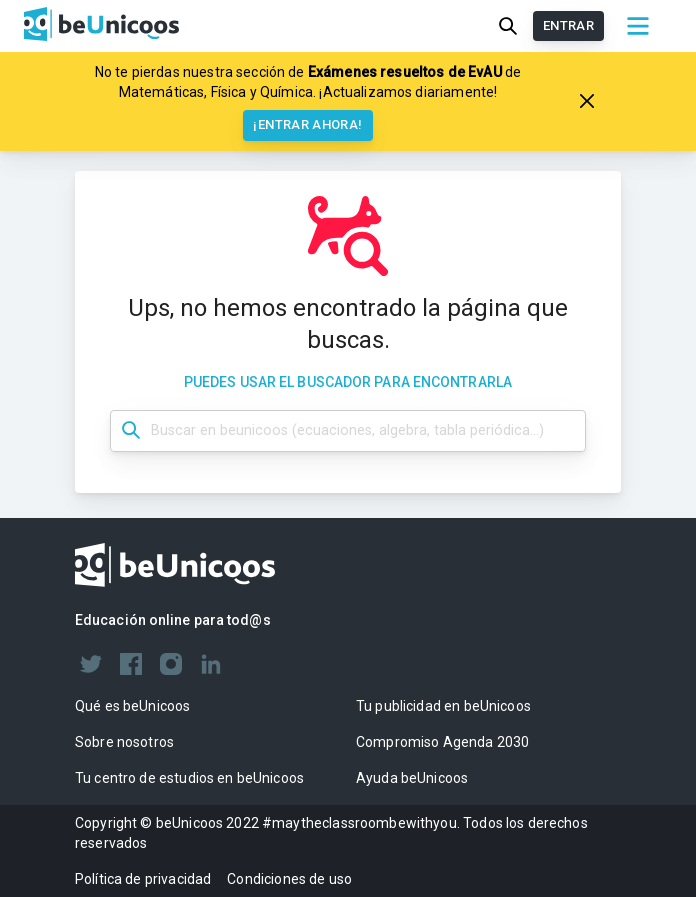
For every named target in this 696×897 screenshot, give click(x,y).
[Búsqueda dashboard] (348, 431)
